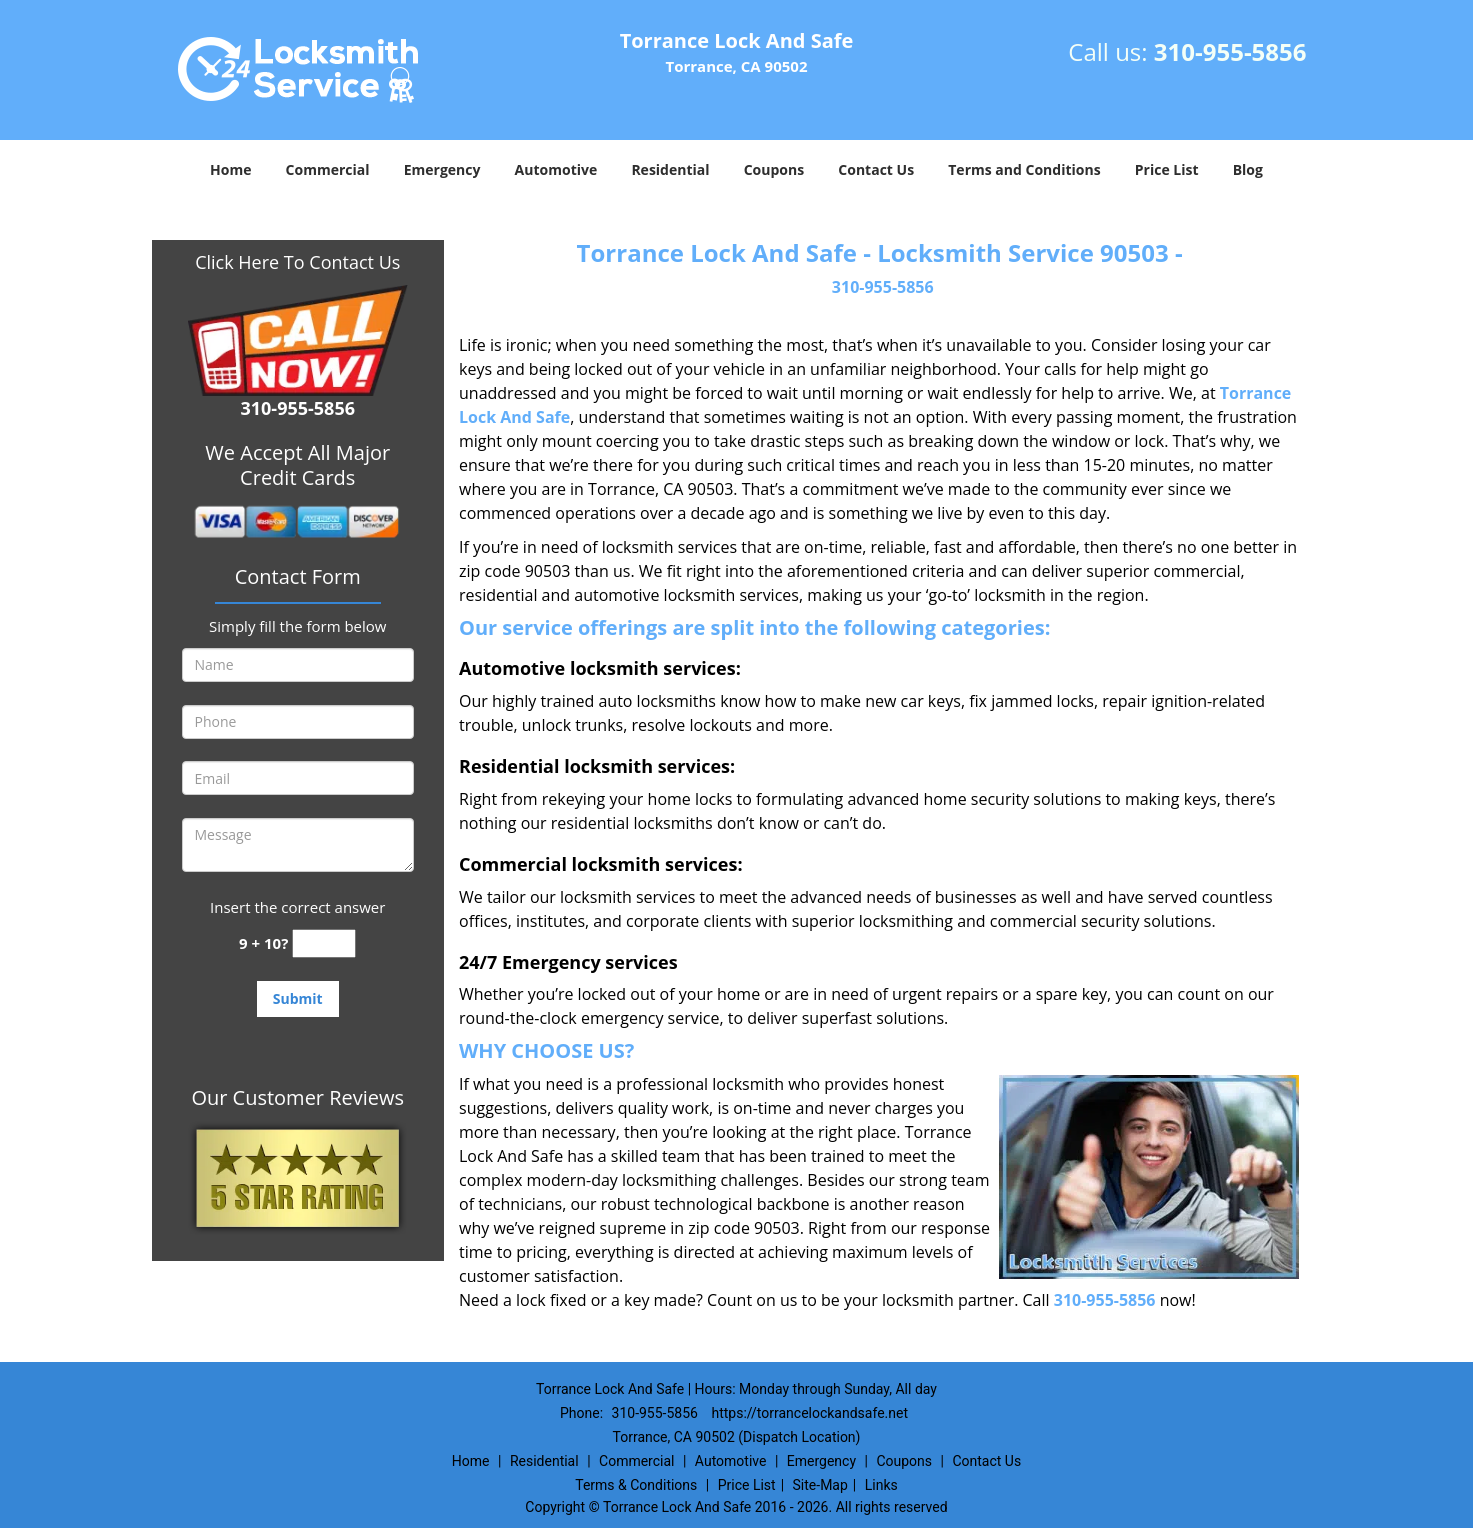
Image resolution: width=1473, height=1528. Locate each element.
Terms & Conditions (636, 1485)
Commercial (328, 169)
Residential (670, 169)
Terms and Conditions (1024, 169)
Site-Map (820, 1485)
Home (230, 169)
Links (881, 1485)
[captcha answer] (324, 943)
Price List (1167, 169)
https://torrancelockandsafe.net (809, 1413)
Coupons (774, 169)
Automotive (556, 169)
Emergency (442, 169)
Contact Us (876, 169)
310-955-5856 (1230, 51)
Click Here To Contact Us (297, 262)
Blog (1248, 169)
